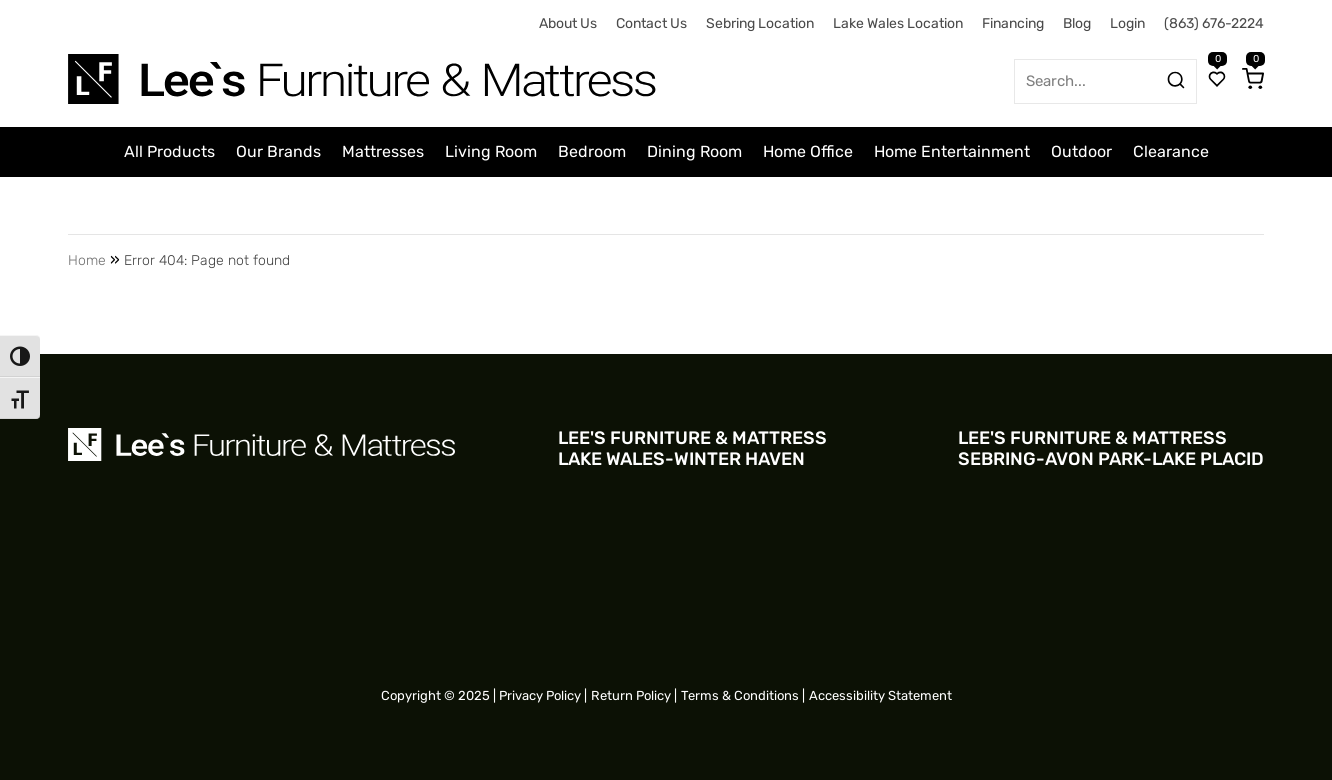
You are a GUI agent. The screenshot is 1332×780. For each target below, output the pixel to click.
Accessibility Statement (880, 695)
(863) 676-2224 (1214, 23)
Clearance (1171, 151)
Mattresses (383, 151)
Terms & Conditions (740, 695)
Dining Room (694, 151)
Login (1127, 23)
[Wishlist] (1217, 81)
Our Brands (278, 151)
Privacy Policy (540, 695)
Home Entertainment (952, 151)
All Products (169, 151)
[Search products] (1176, 80)
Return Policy (631, 695)
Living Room (491, 151)
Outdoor (1081, 151)
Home (87, 260)
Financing (1013, 23)
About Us (568, 23)
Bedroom (592, 151)
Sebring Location (760, 23)
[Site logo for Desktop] (364, 71)
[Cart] (1253, 81)
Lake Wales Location (898, 23)
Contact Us (651, 23)
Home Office (808, 151)
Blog (1077, 23)
